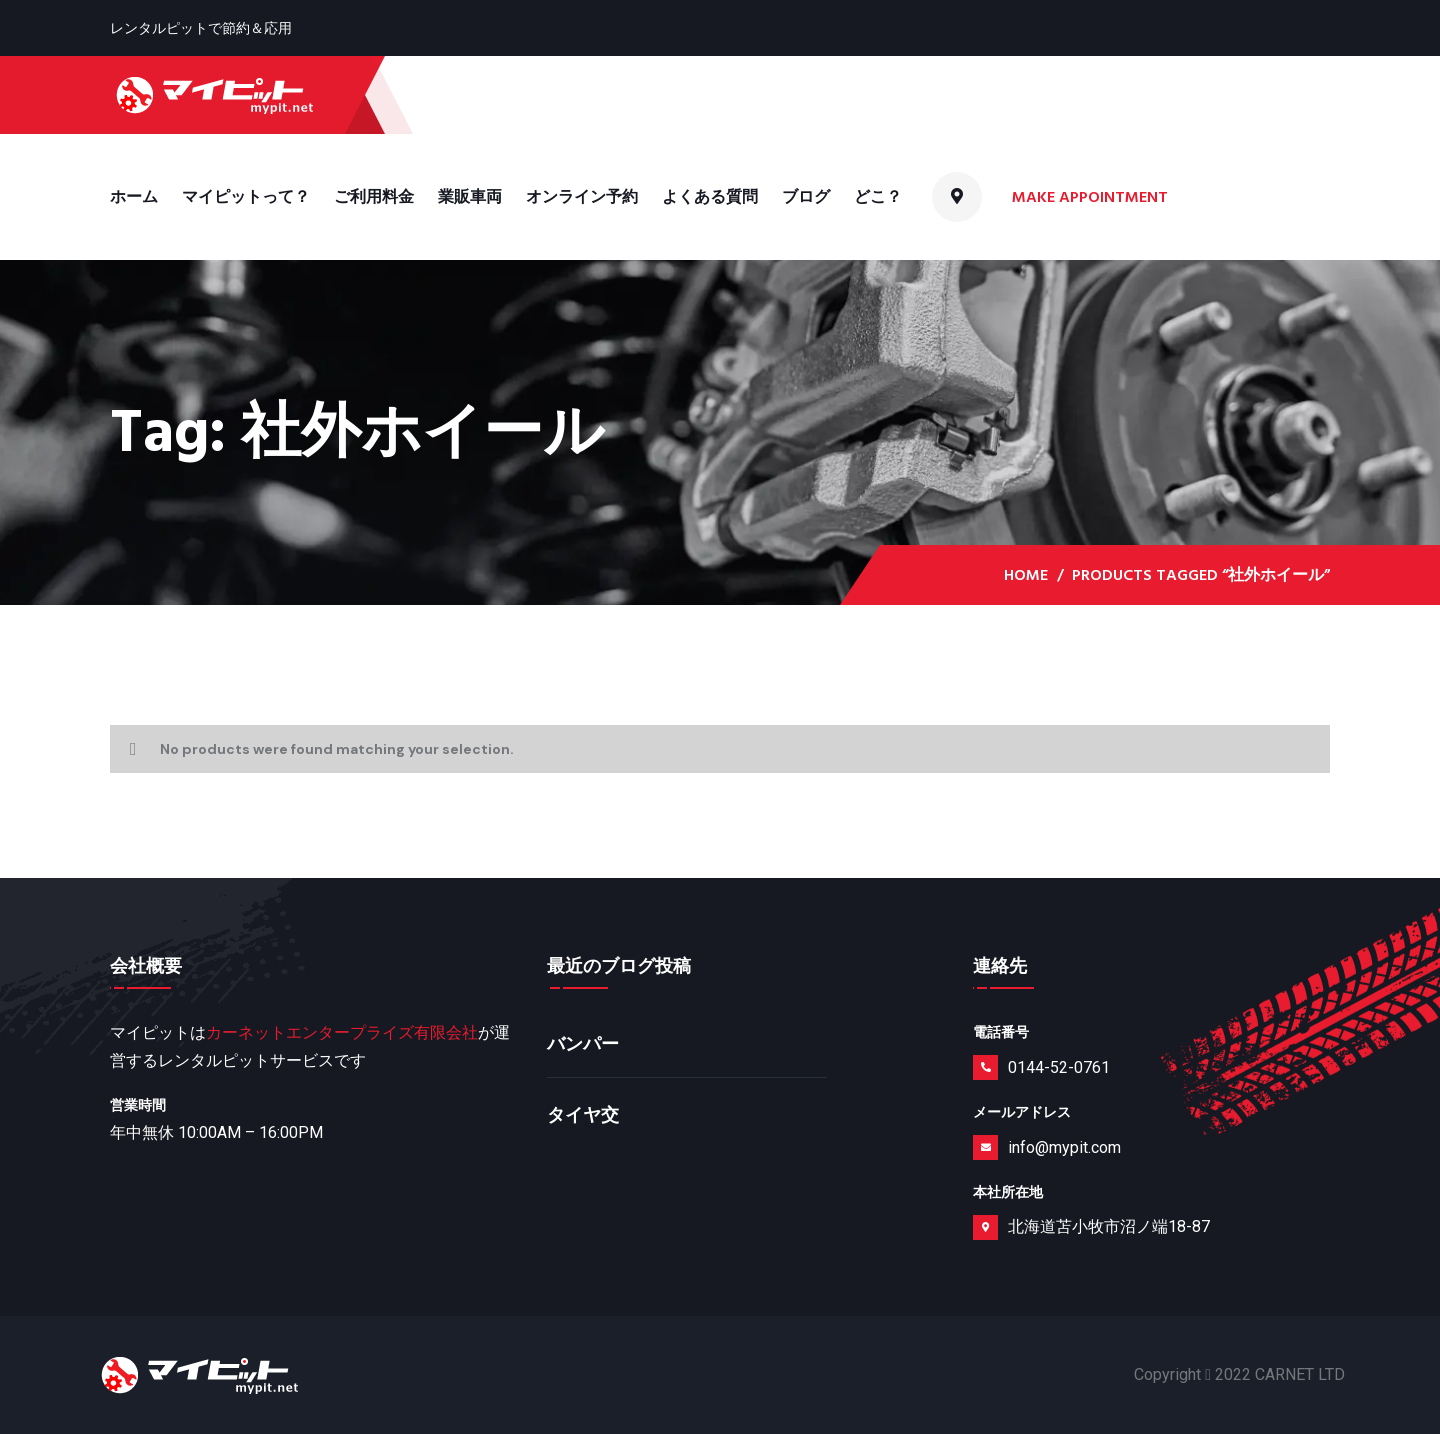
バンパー (583, 1044)
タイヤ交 (583, 1115)
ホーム (134, 197)
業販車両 (470, 197)
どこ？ (878, 197)
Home (1026, 575)
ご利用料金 (374, 197)
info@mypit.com (1064, 1147)
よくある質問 (710, 197)
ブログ (806, 197)
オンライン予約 (582, 197)
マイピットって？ (246, 197)
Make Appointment (1092, 197)
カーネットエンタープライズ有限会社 (342, 1032)
